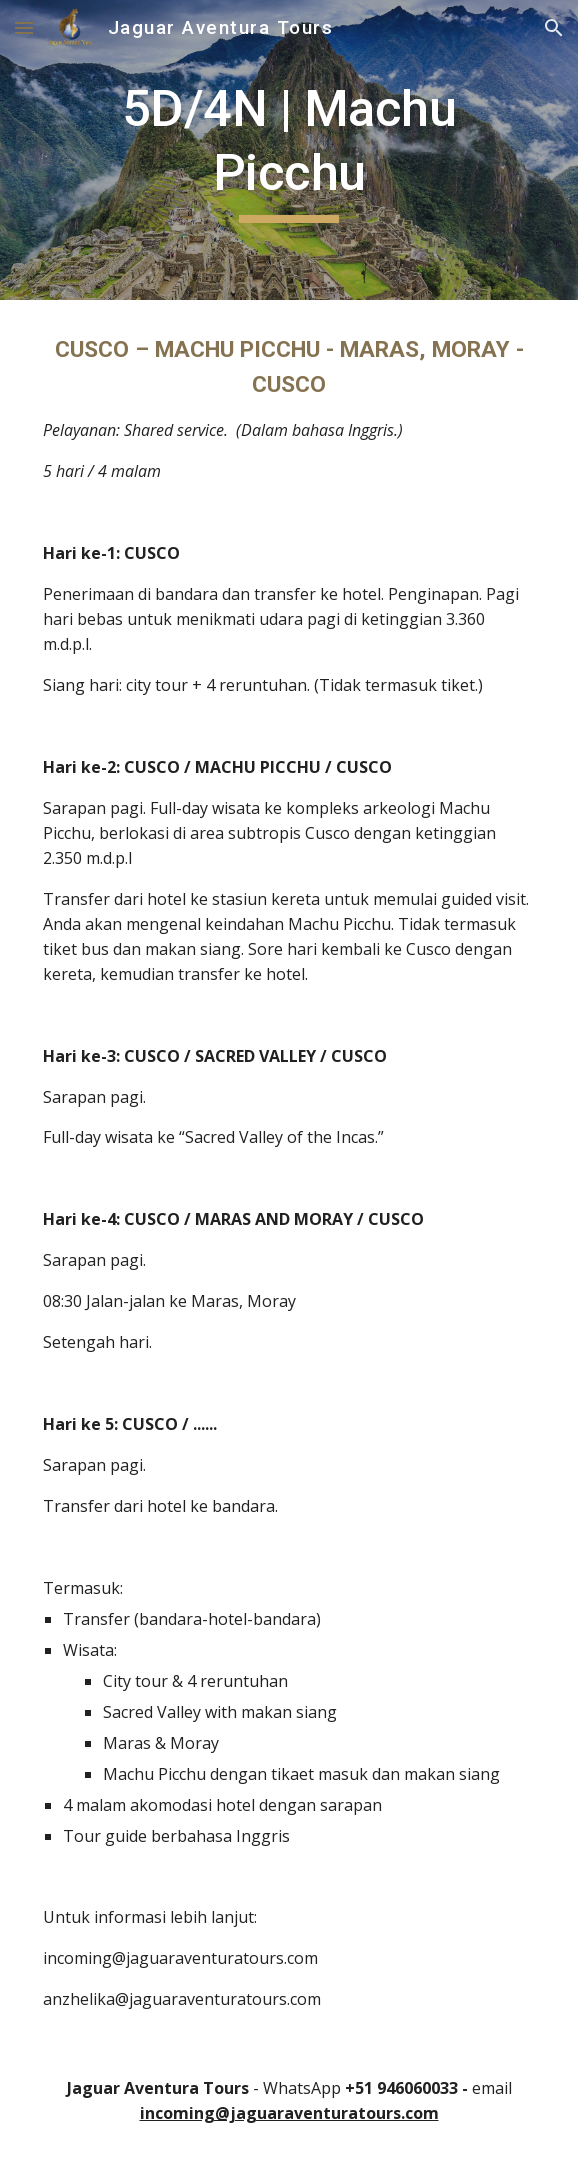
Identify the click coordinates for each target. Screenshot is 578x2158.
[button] (24, 27)
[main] (288, 150)
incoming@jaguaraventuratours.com (289, 2113)
